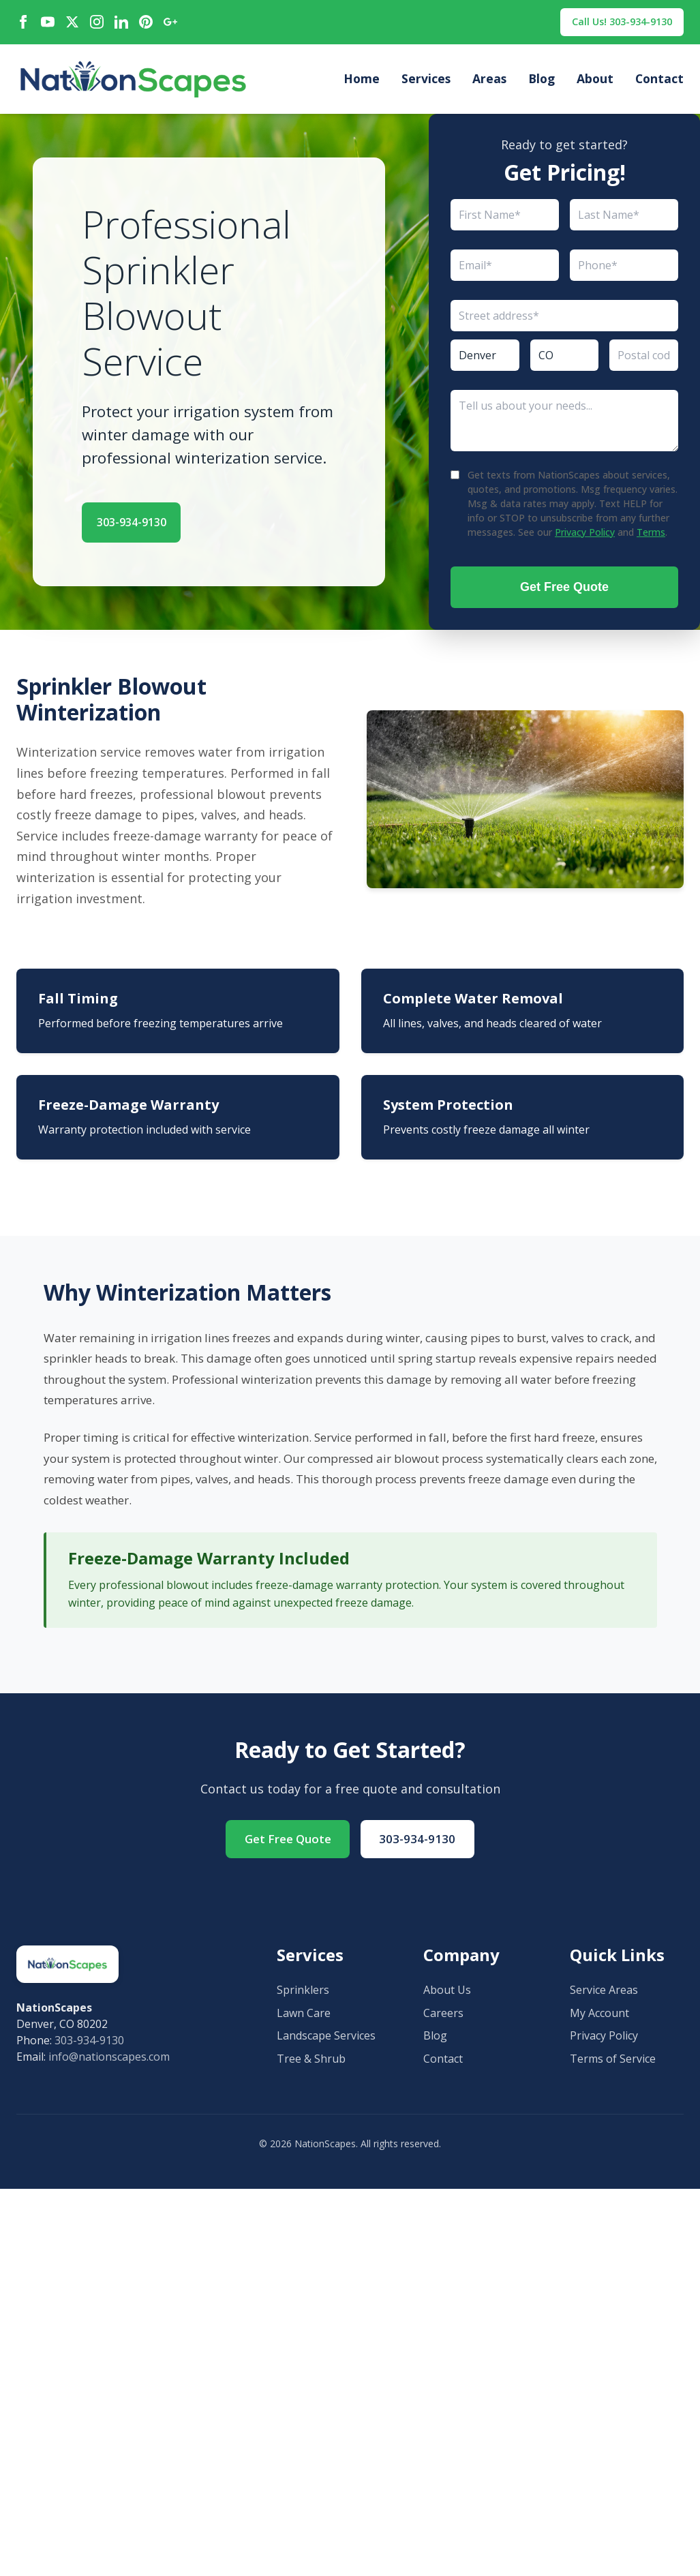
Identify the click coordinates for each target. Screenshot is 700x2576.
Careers (443, 2019)
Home (362, 82)
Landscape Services (326, 2042)
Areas (489, 82)
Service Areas (604, 1996)
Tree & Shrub (311, 2065)
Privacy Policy (585, 535)
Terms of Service (613, 2065)
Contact (659, 82)
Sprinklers (303, 1996)
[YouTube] (48, 24)
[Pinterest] (146, 24)
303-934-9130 (148, 523)
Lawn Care (304, 2019)
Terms (651, 535)
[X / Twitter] (72, 24)
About (595, 82)
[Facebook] (23, 24)
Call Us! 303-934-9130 (612, 23)
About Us (447, 1996)
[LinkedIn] (121, 24)
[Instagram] (97, 24)
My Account (599, 2019)
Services (426, 82)
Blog (541, 82)
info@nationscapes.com (109, 2063)
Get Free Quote (564, 590)
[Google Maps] (170, 24)
